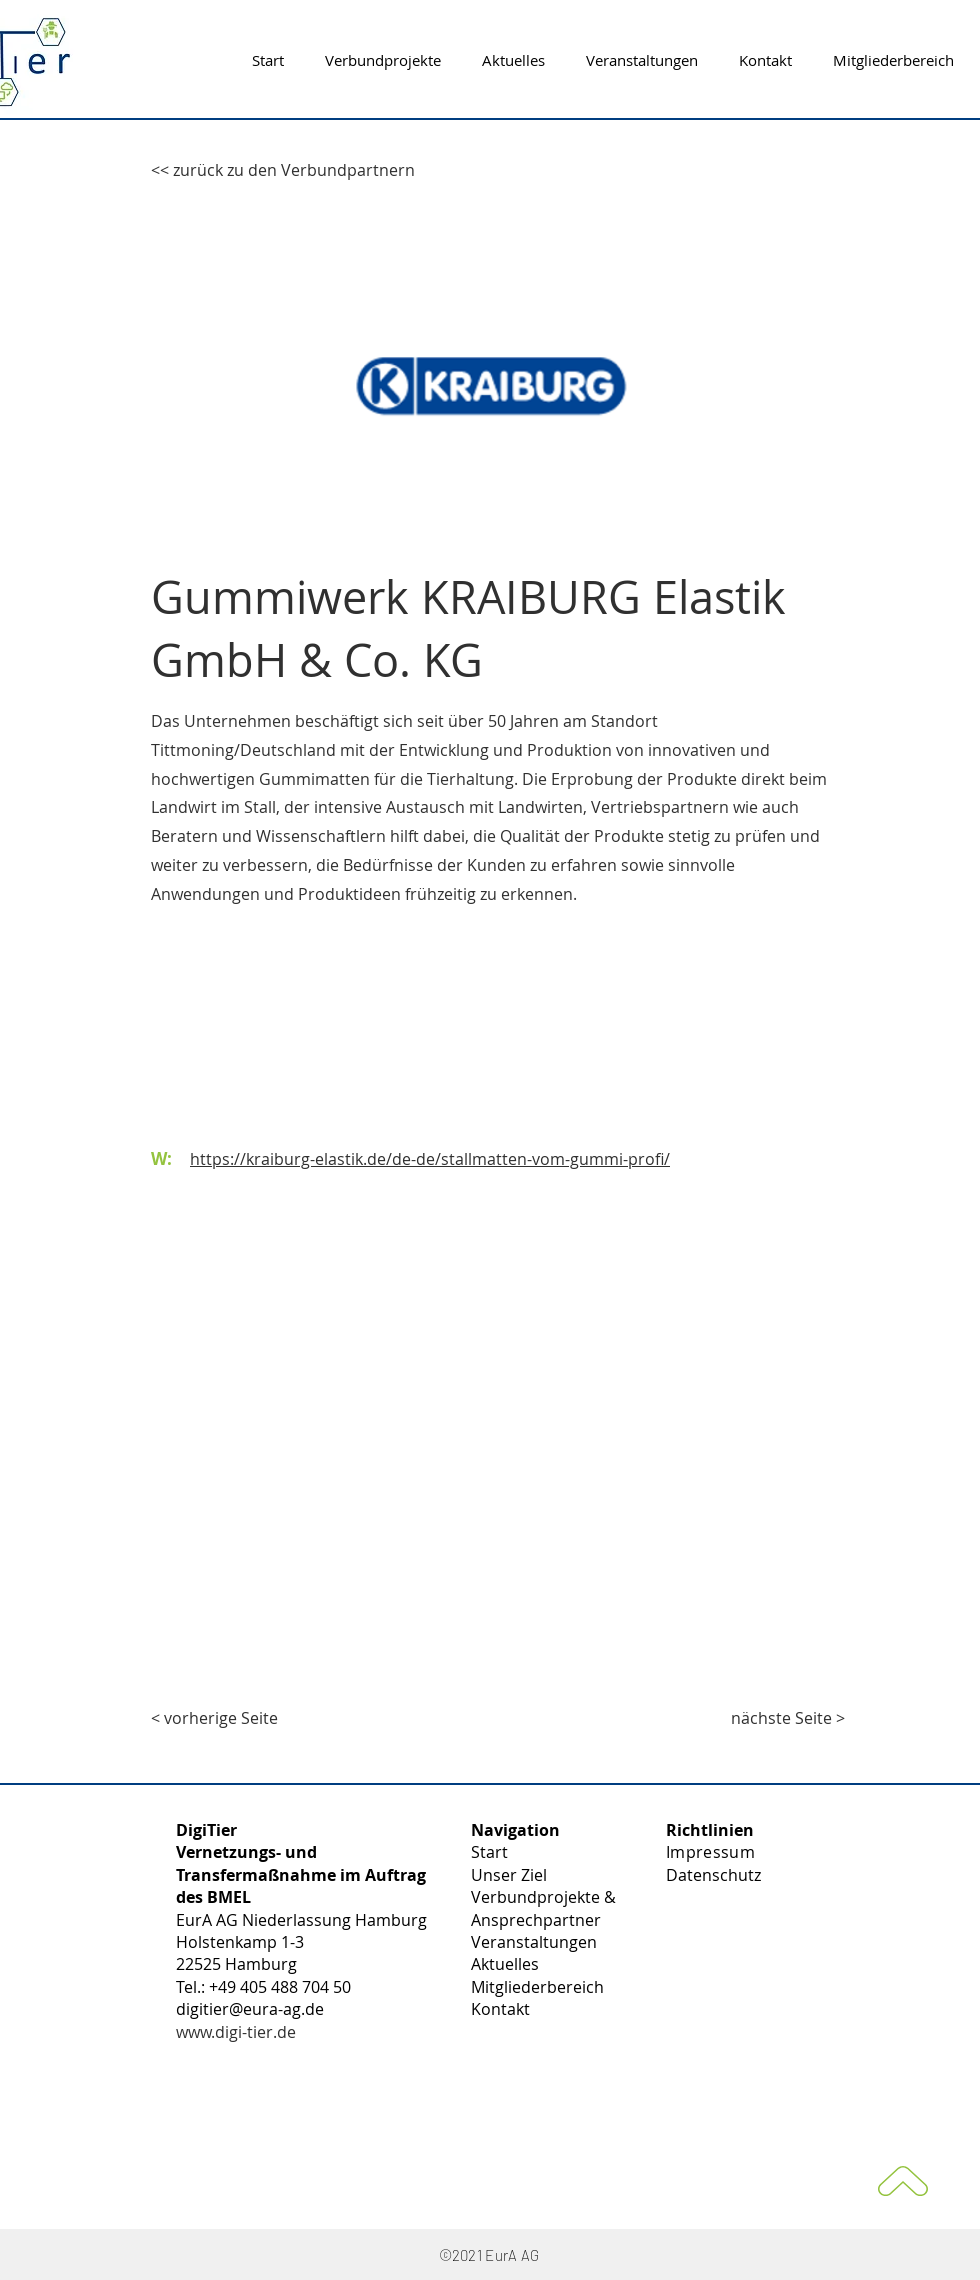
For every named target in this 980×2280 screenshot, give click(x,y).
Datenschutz (713, 1875)
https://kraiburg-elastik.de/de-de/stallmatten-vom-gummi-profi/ (430, 1159)
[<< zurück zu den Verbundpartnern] (283, 170)
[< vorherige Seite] (217, 1718)
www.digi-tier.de (236, 2032)
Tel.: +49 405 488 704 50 (263, 1987)
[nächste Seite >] (788, 1718)
